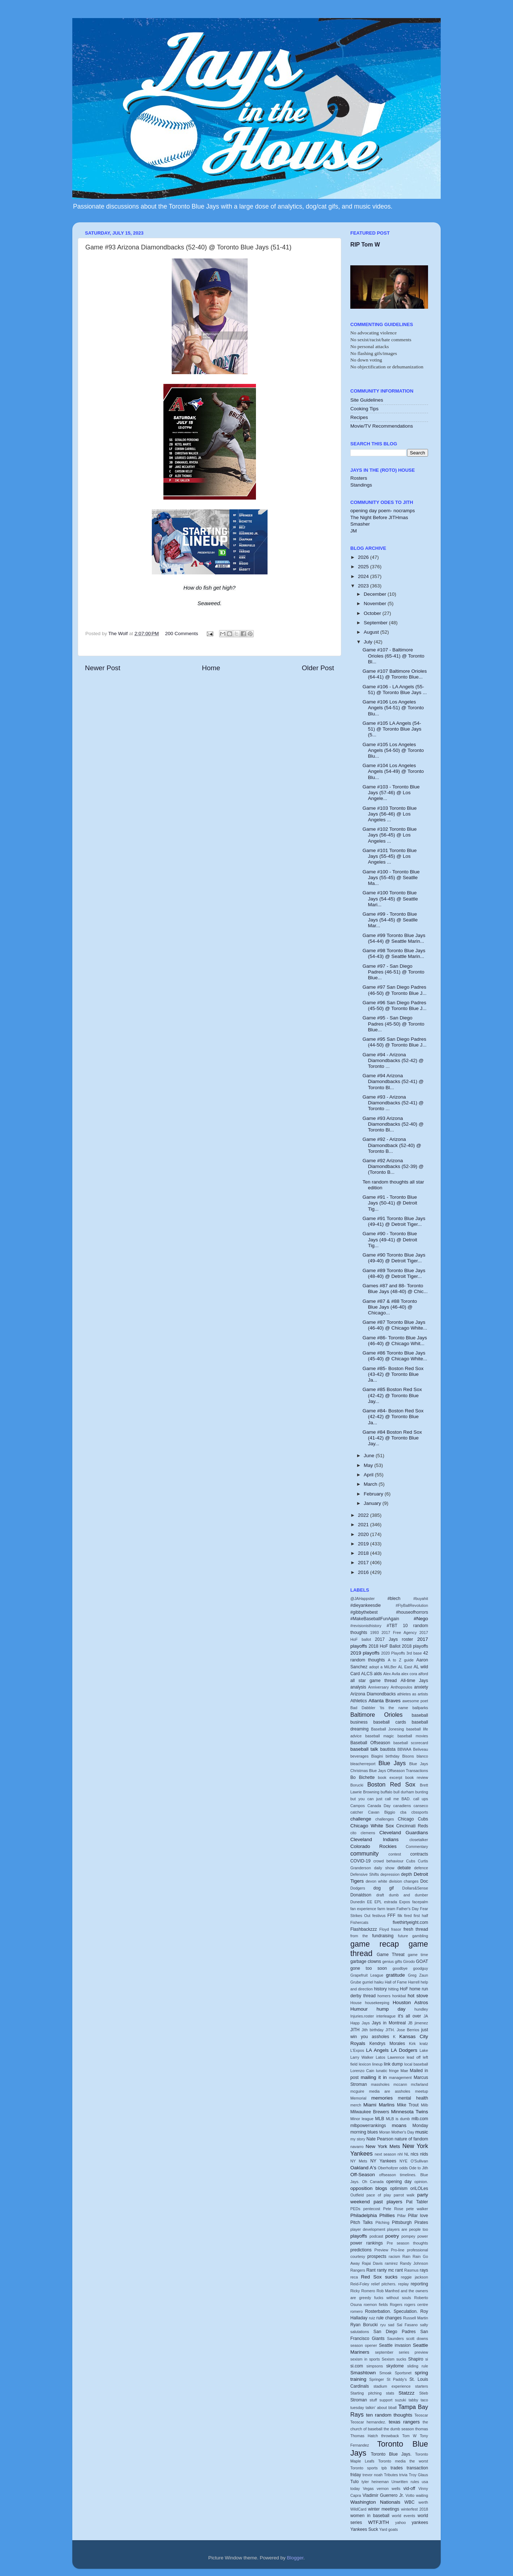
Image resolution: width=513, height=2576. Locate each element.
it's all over (409, 2016)
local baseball (416, 2064)
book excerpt (390, 1777)
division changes (404, 1881)
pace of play (379, 2195)
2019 (364, 1543)
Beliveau (420, 1749)
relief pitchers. (384, 2284)
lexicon (365, 2064)
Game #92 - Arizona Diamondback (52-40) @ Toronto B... (392, 1145)
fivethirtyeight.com (410, 1922)
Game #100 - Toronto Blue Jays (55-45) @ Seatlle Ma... (391, 877)
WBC (409, 2502)
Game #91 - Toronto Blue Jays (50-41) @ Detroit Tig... (390, 1202)
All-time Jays (414, 1680)
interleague (386, 2016)
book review (416, 1777)
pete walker (417, 2209)
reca (354, 2277)
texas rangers (404, 2422)
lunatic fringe (387, 2070)
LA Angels (377, 2050)
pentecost (371, 2209)
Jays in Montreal (389, 2022)
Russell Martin (415, 2318)
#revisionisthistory (365, 1625)
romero (356, 2311)
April (369, 1474)
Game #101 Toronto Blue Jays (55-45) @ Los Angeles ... (390, 856)
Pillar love (418, 2215)
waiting (422, 2495)
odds (403, 2168)
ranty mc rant (390, 2270)
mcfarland (419, 2084)
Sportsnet (403, 2373)
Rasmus (411, 2270)
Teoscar (421, 2415)
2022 (364, 1515)
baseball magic (379, 1736)
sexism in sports (365, 2359)
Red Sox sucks (379, 2277)
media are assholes (389, 2091)
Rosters (358, 478)
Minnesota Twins (409, 2111)
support (386, 2400)
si (426, 2359)
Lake (424, 2050)
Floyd (384, 1929)
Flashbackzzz (363, 1929)
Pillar (401, 2215)
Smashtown (363, 2372)
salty (424, 2325)
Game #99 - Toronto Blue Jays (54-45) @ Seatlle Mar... (390, 919)
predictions (361, 2249)
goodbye (400, 1968)
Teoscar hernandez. (368, 2422)
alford (423, 1674)
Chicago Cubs (413, 1819)
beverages (359, 1756)
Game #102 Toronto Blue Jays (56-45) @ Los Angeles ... (390, 834)
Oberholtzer (388, 2168)
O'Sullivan (419, 2161)
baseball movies (413, 1736)
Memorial (358, 2098)
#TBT (392, 1625)
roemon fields (376, 2304)
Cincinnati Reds (412, 1825)
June (370, 1455)
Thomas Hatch (364, 2436)
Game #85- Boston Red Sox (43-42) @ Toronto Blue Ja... (393, 1374)
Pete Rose (393, 2209)
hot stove (417, 1995)
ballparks (420, 1708)
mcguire (357, 2091)
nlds (424, 2154)
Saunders (395, 2338)
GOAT (422, 1961)
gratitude (395, 1975)
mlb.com (419, 2118)
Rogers (396, 2304)
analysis (358, 1687)
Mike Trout (408, 2105)
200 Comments (181, 633)
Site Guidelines (366, 400)
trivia (403, 2475)
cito (353, 1833)
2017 (364, 1562)
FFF (392, 1915)
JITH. (390, 2030)
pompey (408, 2236)
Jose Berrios (408, 2030)
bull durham (403, 1792)
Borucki (356, 1785)
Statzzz (406, 2393)
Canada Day (378, 1805)
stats (390, 2393)
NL (406, 2154)
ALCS (367, 1673)
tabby (413, 2400)
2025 (364, 566)
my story (357, 2139)
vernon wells (388, 2488)
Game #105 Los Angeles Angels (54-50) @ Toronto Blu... (393, 750)
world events (403, 2515)
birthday (392, 1756)
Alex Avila (391, 1674)
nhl (400, 2154)
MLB (379, 2118)
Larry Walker (361, 2057)
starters (421, 2386)
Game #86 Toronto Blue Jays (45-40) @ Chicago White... (395, 1355)
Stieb (423, 2393)
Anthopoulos (401, 1687)
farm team (386, 1909)
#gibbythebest (364, 1612)
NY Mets (358, 2161)
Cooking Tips (364, 408)
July (369, 642)
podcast (376, 2236)
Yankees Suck (364, 2529)
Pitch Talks (361, 2222)
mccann (400, 2084)
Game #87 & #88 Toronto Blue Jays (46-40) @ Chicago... (390, 1306)
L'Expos (357, 2050)
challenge (360, 1819)
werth (423, 2502)
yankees (420, 2522)
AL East (405, 1667)
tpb (384, 2468)
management (400, 2077)
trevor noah (372, 2475)
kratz (424, 2043)
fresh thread (415, 1929)
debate (404, 1867)
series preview (413, 2352)
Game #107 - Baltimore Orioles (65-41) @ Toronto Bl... (393, 655)
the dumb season (399, 2429)
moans (399, 2125)
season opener (363, 2345)
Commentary (417, 1846)
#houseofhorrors (412, 1612)
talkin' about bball (381, 2407)
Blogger (295, 2557)
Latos (380, 2057)
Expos (404, 1902)
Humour (359, 2009)
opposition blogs (368, 2188)
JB (410, 2023)
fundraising (382, 1935)
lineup (377, 2064)
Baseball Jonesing (387, 1729)
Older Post (318, 668)
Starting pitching (365, 2393)
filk (399, 1915)
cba (403, 1812)
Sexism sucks (394, 2359)
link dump (393, 2064)
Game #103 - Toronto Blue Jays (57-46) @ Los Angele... (391, 792)
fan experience (363, 1909)
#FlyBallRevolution (412, 1605)
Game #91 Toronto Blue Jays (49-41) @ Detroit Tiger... (394, 1221)
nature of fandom (411, 2138)
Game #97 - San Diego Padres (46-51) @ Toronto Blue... (393, 971)
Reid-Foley (359, 2284)
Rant (371, 2270)
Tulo (354, 2481)
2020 (364, 1534)
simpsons (375, 2366)
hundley (421, 2009)
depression (389, 1874)
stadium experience (392, 2386)
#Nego (421, 1618)
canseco (421, 1805)
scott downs (417, 2338)
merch (355, 2105)
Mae (404, 2070)
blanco (422, 1756)
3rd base (414, 1653)
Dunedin (357, 1902)
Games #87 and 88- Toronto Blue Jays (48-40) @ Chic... (395, 1288)
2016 (364, 1572)
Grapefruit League (366, 1975)
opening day (398, 2181)
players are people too (407, 2229)
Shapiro (415, 2359)
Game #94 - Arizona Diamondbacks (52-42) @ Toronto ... (393, 1060)
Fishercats (359, 1922)
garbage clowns (365, 1961)
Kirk (412, 2043)
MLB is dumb (398, 2119)
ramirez (391, 2263)
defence (421, 1868)
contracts (419, 1854)
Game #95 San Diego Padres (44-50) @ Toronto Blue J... (395, 1042)
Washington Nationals (375, 2502)
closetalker (418, 1839)
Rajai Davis (372, 2263)
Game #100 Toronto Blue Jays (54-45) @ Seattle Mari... (390, 898)
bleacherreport (363, 1764)
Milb (424, 2105)
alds (378, 1673)
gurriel (367, 1982)
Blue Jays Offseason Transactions (398, 1770)
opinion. (421, 2181)
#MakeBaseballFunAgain (374, 1618)
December (376, 594)
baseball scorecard (410, 1743)
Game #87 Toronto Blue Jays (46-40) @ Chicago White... (395, 1325)
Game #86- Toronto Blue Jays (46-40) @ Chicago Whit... (395, 1340)
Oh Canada (372, 2181)
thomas (421, 2429)
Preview (381, 2250)
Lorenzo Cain (362, 2070)
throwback (390, 2436)
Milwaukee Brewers (369, 2111)
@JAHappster (362, 1598)
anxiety (421, 1687)
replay (403, 2284)
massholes (380, 2084)
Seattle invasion (395, 2345)
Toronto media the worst (403, 2461)
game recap (374, 1943)
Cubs (410, 1861)
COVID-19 (360, 1860)
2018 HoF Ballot (385, 1646)
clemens (367, 1833)
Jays (366, 2023)
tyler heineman (375, 2481)
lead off (413, 2057)
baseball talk (364, 1749)
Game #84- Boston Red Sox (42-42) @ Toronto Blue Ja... (393, 1416)
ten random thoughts (389, 2415)
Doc (424, 1881)
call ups (420, 1799)
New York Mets (382, 2146)
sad (391, 2325)
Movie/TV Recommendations (381, 426)
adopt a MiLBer (383, 1667)
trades (396, 2467)
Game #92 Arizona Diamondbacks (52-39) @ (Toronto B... (393, 1166)
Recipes (359, 417)
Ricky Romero (362, 2291)
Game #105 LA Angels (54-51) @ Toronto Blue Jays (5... (392, 728)
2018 (364, 1553)
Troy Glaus (418, 2475)
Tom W (409, 2436)
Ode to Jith (418, 2168)
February (374, 1494)
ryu (383, 2325)
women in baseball (369, 2515)
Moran (384, 2132)
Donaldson (360, 1894)
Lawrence (396, 2057)
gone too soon (368, 1968)
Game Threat (391, 1954)
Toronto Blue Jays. (391, 2454)
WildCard (358, 2509)
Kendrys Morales (387, 2043)
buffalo (386, 1792)
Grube (355, 1982)
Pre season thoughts (407, 2243)
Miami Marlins (378, 2105)
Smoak (385, 2373)
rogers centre (416, 2304)
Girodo (409, 1961)
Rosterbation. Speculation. (391, 2311)
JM (353, 531)
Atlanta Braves (384, 1700)
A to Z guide (401, 1660)
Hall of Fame (396, 1982)
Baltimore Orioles (376, 1714)
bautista (388, 1749)
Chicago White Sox (372, 1825)
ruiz (372, 2318)
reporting (419, 2283)
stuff (373, 2400)
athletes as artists (412, 1694)
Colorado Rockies (373, 1846)
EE (369, 1902)
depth (406, 1874)
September (376, 622)
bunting (421, 1792)
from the (359, 1936)
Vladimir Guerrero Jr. (383, 2495)
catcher (356, 1812)
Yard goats (388, 2529)
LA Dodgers (404, 2050)
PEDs (355, 2209)
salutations (359, 2331)
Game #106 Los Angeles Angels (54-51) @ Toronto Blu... (393, 707)
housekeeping (377, 2003)
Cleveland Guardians (403, 1832)
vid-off (409, 2488)
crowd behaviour (388, 1861)
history (380, 1988)
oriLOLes (419, 2188)
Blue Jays (392, 1763)
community (364, 1853)
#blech (394, 1598)
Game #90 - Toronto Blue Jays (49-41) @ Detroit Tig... (390, 1239)
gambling (420, 1936)
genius (388, 1961)
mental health (413, 2098)
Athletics (358, 1700)
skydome (395, 2366)
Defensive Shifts (364, 1874)
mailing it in (374, 2077)
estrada (390, 1902)
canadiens (402, 1805)
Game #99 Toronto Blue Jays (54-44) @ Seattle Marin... (394, 938)
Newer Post (102, 668)
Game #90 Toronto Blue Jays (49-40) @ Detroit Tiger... (394, 1257)
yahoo (400, 2522)
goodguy (420, 1968)
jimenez (421, 2023)
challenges (384, 1819)
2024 (364, 576)
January (373, 1503)
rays (424, 2270)
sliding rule (417, 2366)
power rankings (366, 2243)
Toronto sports (364, 2468)
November (376, 603)
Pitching (382, 2222)
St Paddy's (397, 2379)
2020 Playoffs (393, 1653)
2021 (364, 1524)
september (384, 2352)
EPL (378, 1902)
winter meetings (383, 2509)
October (373, 613)
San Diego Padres (394, 2331)
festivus (379, 1915)
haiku (379, 1982)
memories (382, 2098)
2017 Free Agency (398, 1632)
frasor (396, 1929)
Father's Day (408, 1909)
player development (367, 2229)
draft (380, 1895)
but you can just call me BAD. (380, 1799)
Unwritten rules (405, 2481)
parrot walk (404, 2195)
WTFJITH (378, 2522)
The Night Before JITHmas (379, 517)
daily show (384, 1868)
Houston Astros (410, 2002)
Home (211, 668)
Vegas (368, 2488)
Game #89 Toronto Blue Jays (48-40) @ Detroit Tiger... (394, 1273)
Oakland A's (363, 2167)
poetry (392, 2236)
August (372, 632)
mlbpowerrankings (368, 2125)
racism (394, 2256)
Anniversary (378, 1687)
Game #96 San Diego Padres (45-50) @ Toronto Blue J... (395, 1005)
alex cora (409, 1674)
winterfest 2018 (414, 2509)
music (421, 2132)
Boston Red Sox (391, 1784)
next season (385, 2154)
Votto (410, 2495)
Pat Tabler (417, 2201)
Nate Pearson (379, 2138)
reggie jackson (414, 2277)
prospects (376, 2256)
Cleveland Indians (374, 1839)
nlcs (415, 2154)
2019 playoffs (365, 1653)
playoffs (358, 2236)
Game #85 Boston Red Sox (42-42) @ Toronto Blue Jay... (392, 1395)
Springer (376, 2379)
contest (394, 1854)
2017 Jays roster (394, 1639)
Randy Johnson (414, 2263)
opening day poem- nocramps (382, 510)
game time (418, 1954)
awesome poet (415, 1701)
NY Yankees (383, 2161)
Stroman (358, 2399)
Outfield (357, 2195)
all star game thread (373, 1680)
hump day (391, 2009)
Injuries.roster (362, 2016)
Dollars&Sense (415, 1888)
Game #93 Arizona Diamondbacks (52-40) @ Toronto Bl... (393, 1124)
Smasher (360, 524)
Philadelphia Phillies (372, 2215)
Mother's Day (402, 2132)
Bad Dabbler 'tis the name (379, 1708)
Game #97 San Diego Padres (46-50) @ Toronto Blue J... (395, 990)
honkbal (399, 1996)
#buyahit (420, 1598)
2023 (364, 586)
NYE (403, 2161)
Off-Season (362, 2174)
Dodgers (357, 1888)
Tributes (391, 2475)
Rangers (357, 2270)
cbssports (419, 1812)
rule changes (389, 2317)
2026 (364, 557)
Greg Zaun (418, 1975)
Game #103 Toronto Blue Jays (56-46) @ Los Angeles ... (390, 813)
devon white (376, 1881)
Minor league (361, 2119)
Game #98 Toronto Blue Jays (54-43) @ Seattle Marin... (394, 953)
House (356, 2003)
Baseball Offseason (370, 1742)
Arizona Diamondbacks (373, 1693)
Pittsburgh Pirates (410, 2222)
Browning (371, 1792)
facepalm (420, 1902)
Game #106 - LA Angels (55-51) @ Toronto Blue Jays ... (395, 689)
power (423, 2236)
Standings (361, 485)
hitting (393, 1989)
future (403, 1936)
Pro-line (397, 2250)
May (369, 1465)
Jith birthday (373, 2030)
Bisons (408, 1756)
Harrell (414, 1982)
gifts (398, 1961)
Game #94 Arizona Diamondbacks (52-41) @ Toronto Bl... (393, 1081)
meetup (421, 2091)
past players (387, 2201)
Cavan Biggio (381, 1812)
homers (383, 1996)
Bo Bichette (362, 1777)
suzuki (400, 2400)
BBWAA (404, 1749)
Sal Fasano (407, 2325)
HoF (404, 1988)
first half (421, 1915)
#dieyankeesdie (365, 1605)
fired (408, 1915)
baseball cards (389, 1722)
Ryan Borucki (364, 2324)
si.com (356, 2366)
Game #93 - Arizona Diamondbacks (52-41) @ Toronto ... (393, 1102)
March (371, 1484)
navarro (357, 2146)
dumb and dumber (408, 1895)
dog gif (383, 1888)
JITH (355, 2029)
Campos (357, 1805)
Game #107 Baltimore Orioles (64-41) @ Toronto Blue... (395, 674)
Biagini (377, 1756)
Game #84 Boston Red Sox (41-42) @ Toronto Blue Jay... (392, 1437)
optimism (399, 2188)
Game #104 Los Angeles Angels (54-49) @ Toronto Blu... (393, 771)
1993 (374, 1632)
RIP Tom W (365, 244)
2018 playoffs (415, 1646)
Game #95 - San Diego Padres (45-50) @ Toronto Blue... (393, 1023)
